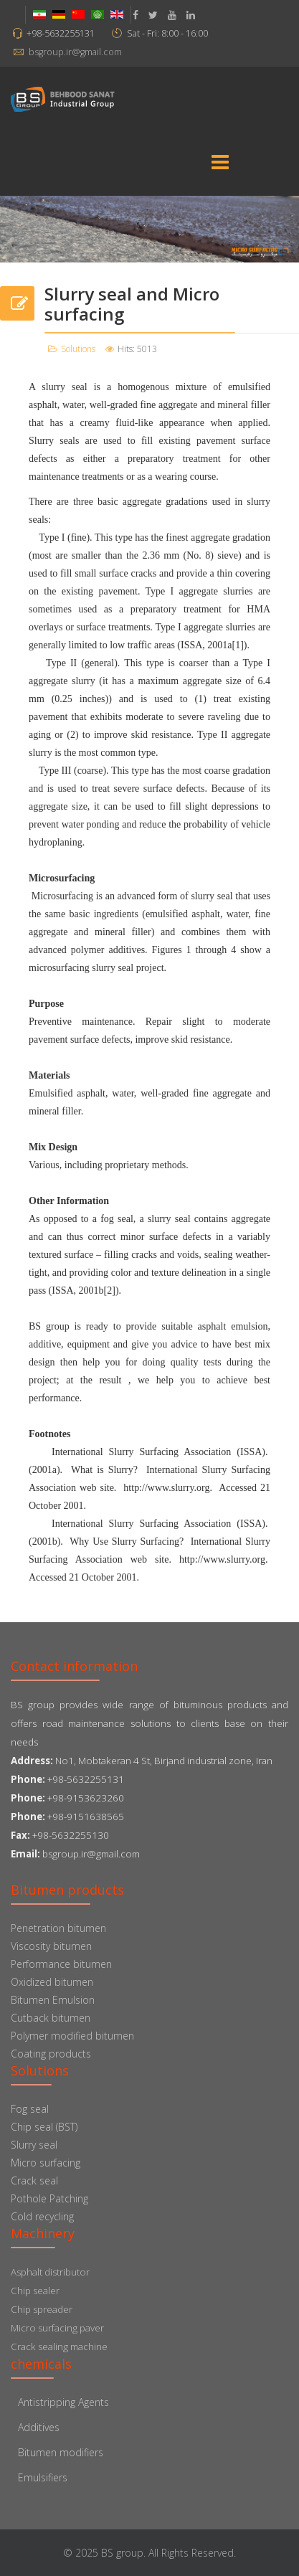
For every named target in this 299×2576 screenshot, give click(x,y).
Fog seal (30, 2109)
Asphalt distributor (50, 2271)
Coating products (51, 2053)
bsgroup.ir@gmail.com (75, 52)
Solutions (78, 349)
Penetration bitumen (58, 1928)
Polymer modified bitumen (72, 2035)
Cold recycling (42, 2216)
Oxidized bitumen (52, 1982)
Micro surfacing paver (57, 2327)
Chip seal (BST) (44, 2127)
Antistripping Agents (63, 2402)
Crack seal (34, 2180)
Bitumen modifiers (60, 2452)
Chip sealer (35, 2290)
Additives (39, 2427)
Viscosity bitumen (51, 1946)
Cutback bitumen (50, 2018)
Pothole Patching (49, 2198)
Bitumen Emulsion (53, 2000)
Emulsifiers (42, 2477)
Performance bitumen (61, 1964)
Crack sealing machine (59, 2346)
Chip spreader (41, 2309)
